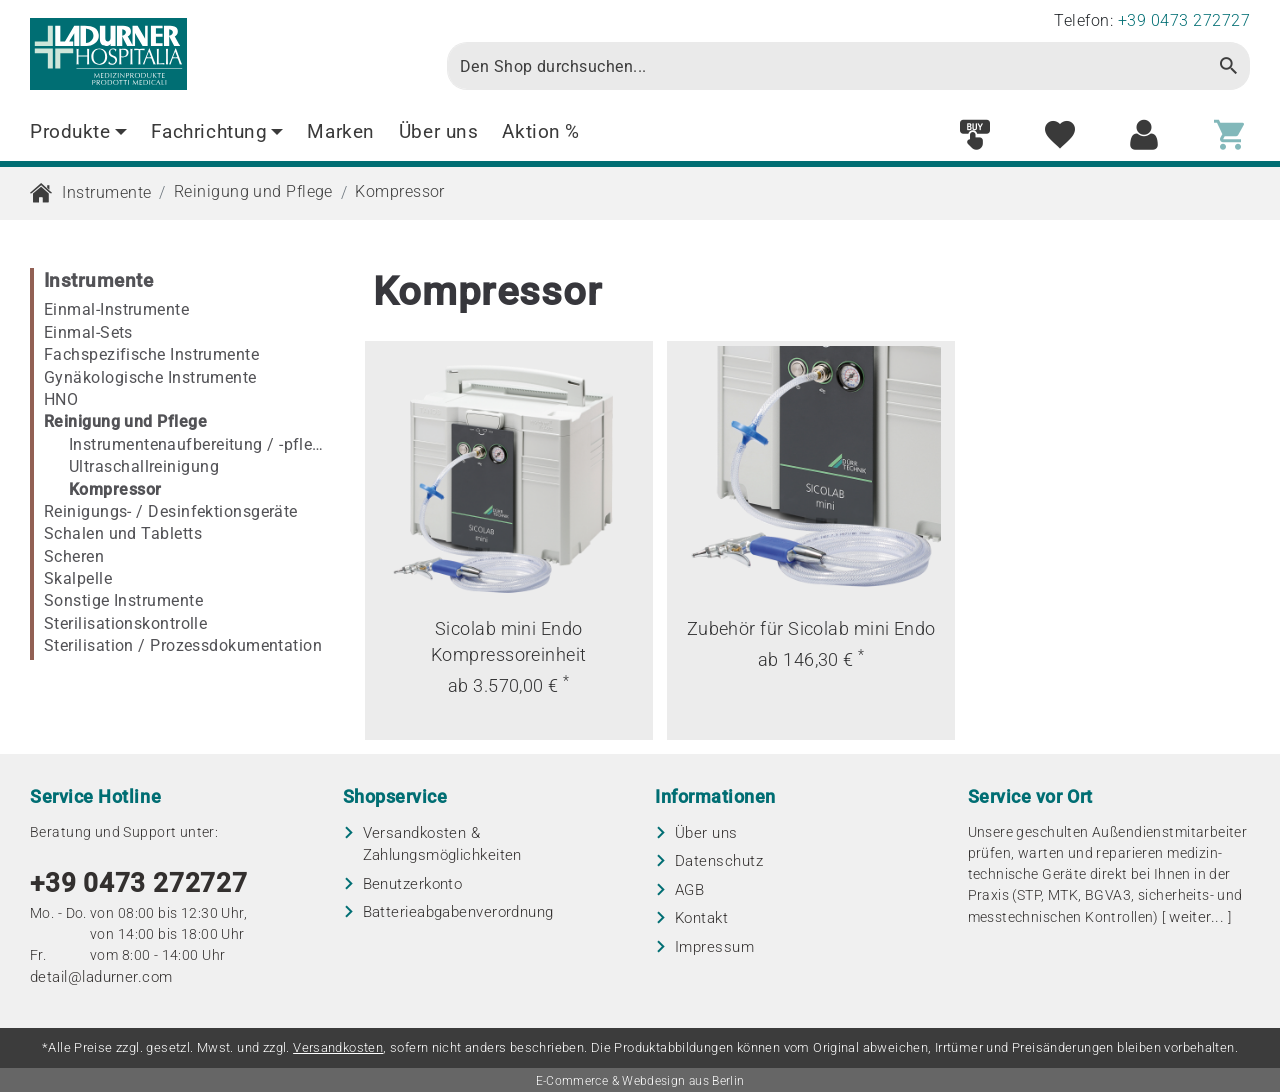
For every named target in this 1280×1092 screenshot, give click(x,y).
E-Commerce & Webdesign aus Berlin (640, 1081)
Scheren (74, 556)
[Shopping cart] (1229, 136)
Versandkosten (338, 1047)
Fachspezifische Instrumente (151, 354)
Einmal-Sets (88, 332)
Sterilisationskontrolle (125, 623)
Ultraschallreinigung (144, 466)
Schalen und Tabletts (123, 533)
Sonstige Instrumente (123, 600)
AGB (689, 890)
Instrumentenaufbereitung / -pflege (198, 444)
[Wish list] (1060, 136)
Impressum (714, 947)
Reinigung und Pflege (253, 191)
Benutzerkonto (413, 884)
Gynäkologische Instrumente (150, 377)
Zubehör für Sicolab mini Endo (811, 628)
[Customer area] (1144, 136)
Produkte (78, 131)
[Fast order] (975, 136)
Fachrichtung (217, 131)
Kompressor (400, 191)
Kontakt (701, 918)
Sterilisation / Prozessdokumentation (183, 645)
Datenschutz (719, 861)
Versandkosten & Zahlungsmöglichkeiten (442, 844)
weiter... (1196, 917)
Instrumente (106, 192)
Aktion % (541, 131)
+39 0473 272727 (139, 883)
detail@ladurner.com (101, 977)
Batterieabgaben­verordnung (458, 912)
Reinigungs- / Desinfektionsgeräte (171, 511)
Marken (340, 131)
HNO (61, 399)
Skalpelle (78, 578)
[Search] (828, 66)
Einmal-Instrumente (116, 309)
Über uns (439, 131)
